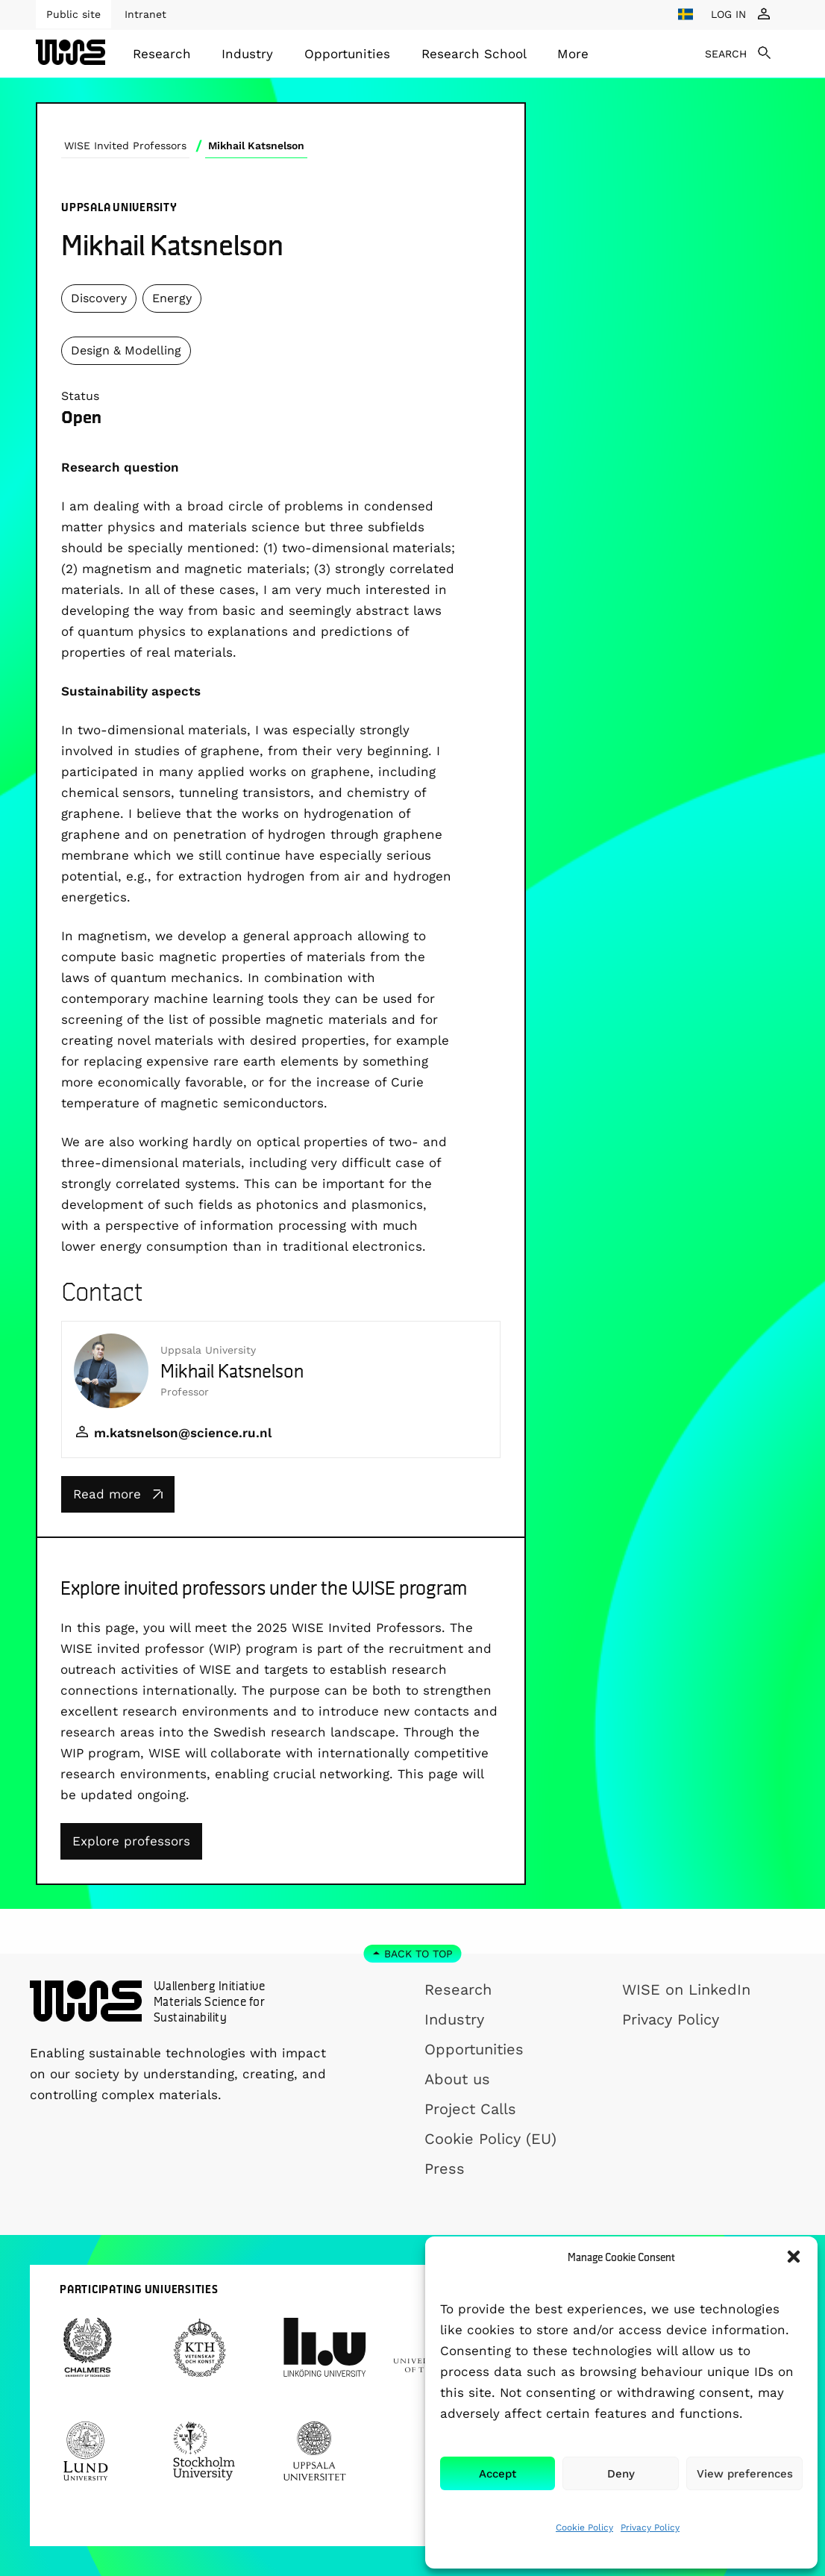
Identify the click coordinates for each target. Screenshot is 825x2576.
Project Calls (470, 2109)
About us (457, 2079)
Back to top (418, 1954)
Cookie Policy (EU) (490, 2139)
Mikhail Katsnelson (256, 145)
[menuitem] (162, 54)
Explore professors (131, 1840)
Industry (247, 53)
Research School (474, 53)
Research (162, 53)
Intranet (145, 14)
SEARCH (726, 54)
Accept (497, 2473)
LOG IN (728, 14)
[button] (794, 2257)
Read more (118, 1493)
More (573, 53)
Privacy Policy (650, 2527)
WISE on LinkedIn (686, 1989)
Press (444, 2169)
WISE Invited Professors (125, 145)
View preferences (745, 2473)
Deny (621, 2473)
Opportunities (347, 53)
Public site (73, 14)
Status (80, 396)
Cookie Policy (584, 2527)
